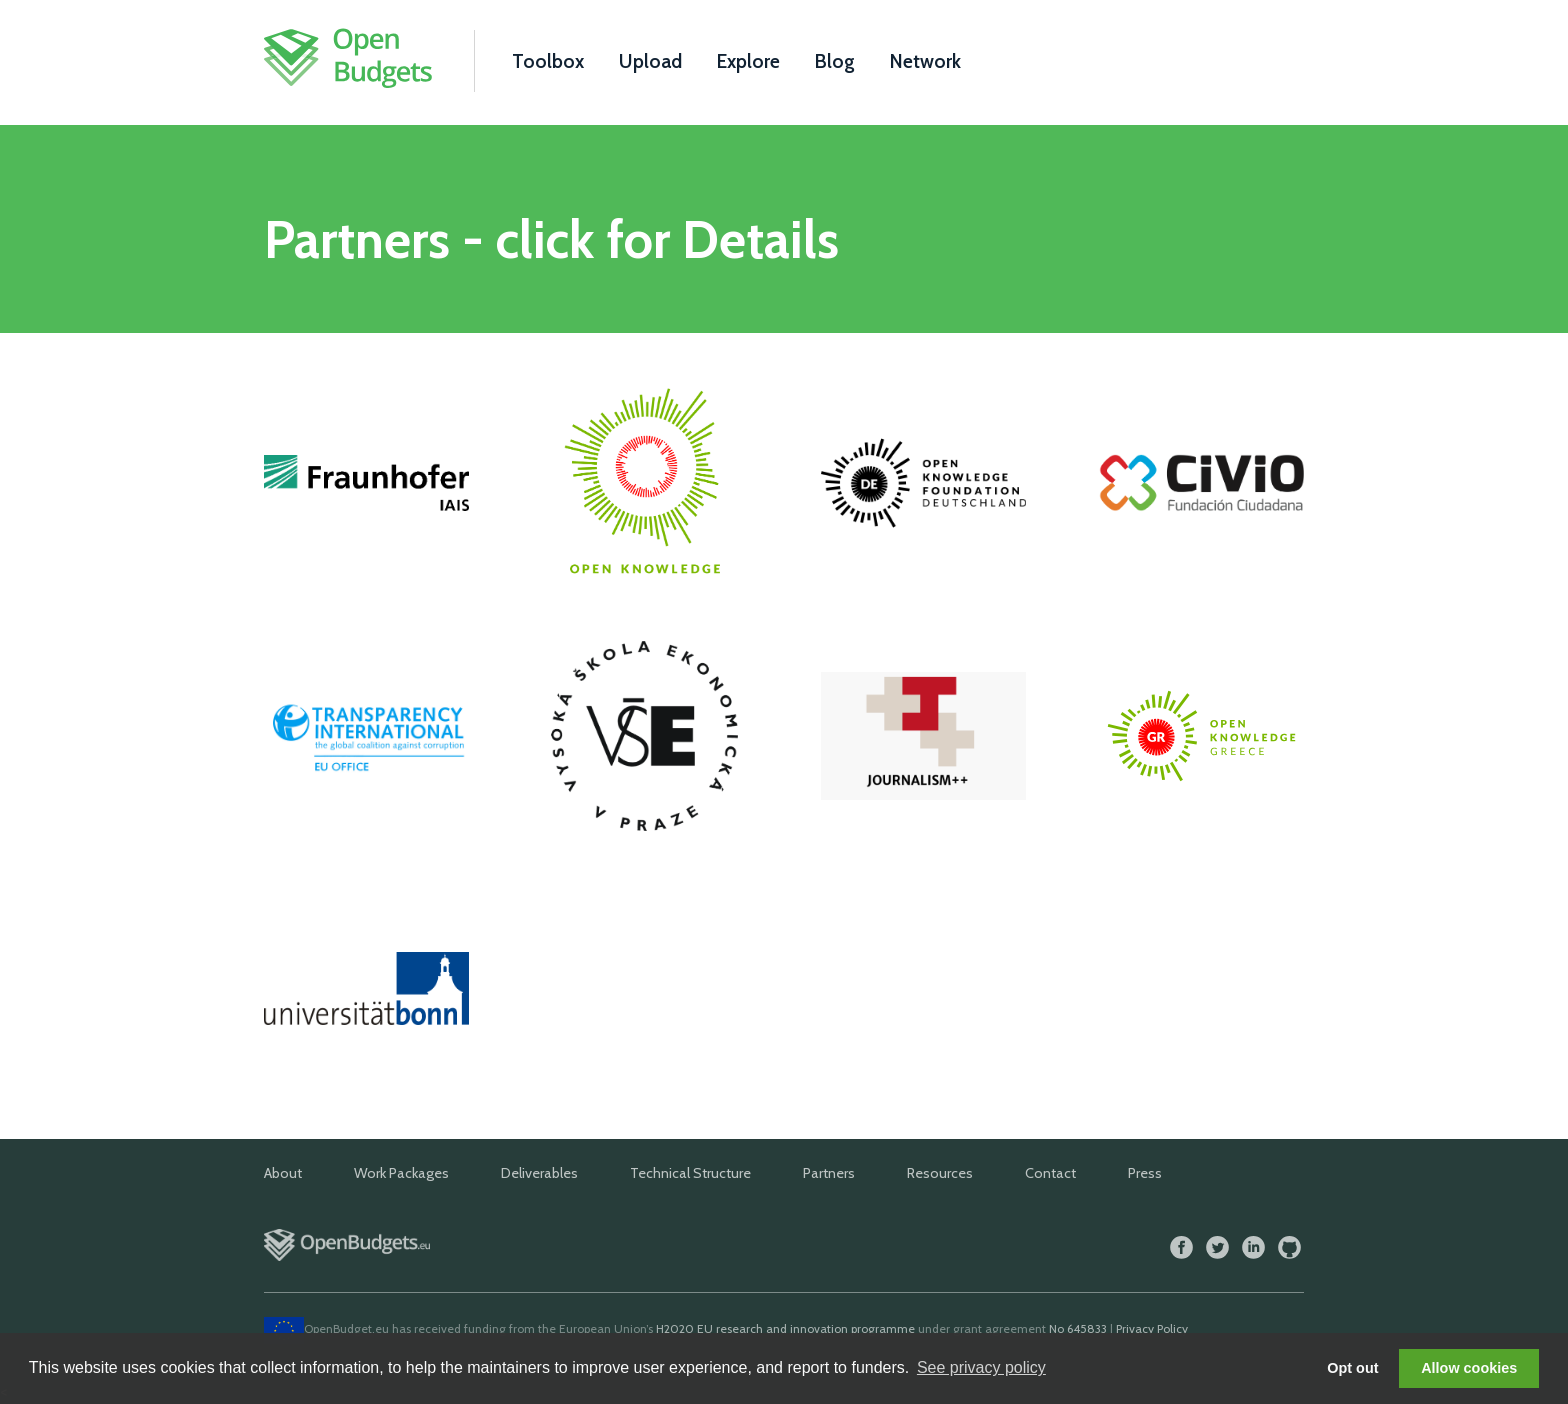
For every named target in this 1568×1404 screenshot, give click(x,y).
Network (925, 61)
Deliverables (539, 1173)
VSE (644, 736)
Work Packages (401, 1173)
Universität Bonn (366, 988)
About (283, 1173)
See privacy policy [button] (981, 1367)
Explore (748, 61)
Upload (650, 61)
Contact (1050, 1173)
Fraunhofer (366, 483)
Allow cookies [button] (1469, 1368)
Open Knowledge (644, 483)
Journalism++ (923, 736)
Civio (1201, 483)
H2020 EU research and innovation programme (785, 1328)
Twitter (1217, 1247)
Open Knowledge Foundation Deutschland (923, 483)
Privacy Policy (1152, 1328)
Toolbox (548, 61)
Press (1145, 1173)
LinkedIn (1253, 1247)
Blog (835, 61)
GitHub (1289, 1247)
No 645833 (1078, 1328)
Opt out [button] (1352, 1368)
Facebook (1181, 1247)
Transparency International (366, 736)
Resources (940, 1173)
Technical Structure (690, 1173)
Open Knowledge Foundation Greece (1201, 736)
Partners (829, 1173)
